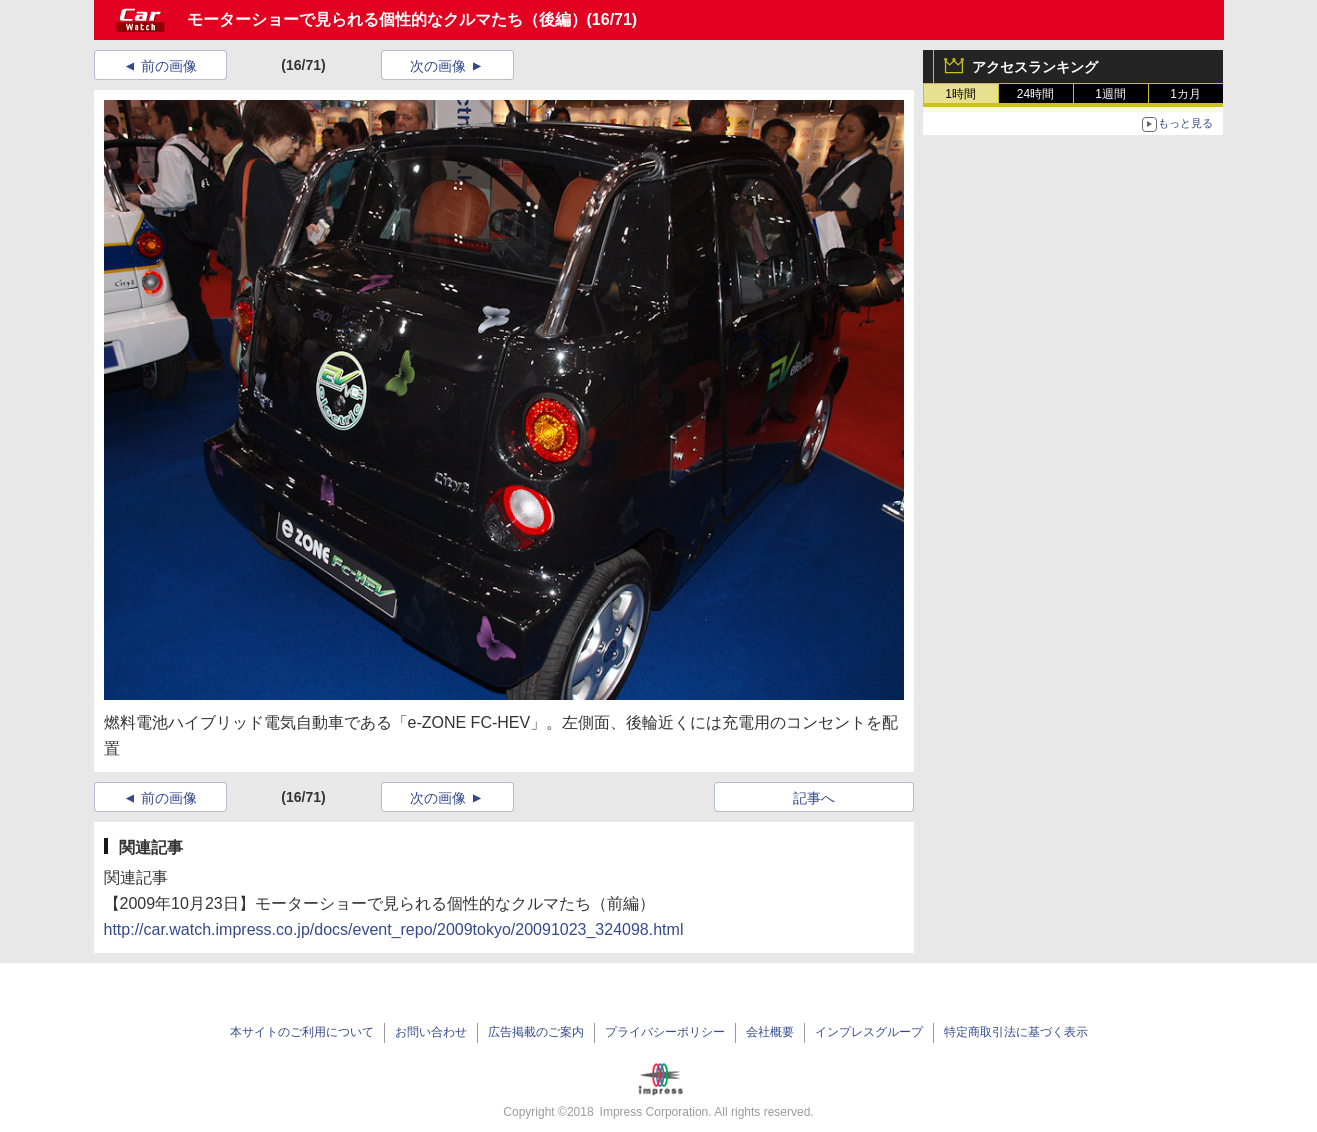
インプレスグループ (869, 1032)
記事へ (814, 798)
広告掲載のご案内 (536, 1032)
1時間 (960, 94)
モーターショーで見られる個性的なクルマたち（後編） (387, 19)
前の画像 (169, 66)
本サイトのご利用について (302, 1032)
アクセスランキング (1035, 67)
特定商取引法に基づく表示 (1016, 1032)
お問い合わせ (431, 1032)
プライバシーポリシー (665, 1032)
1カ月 (1185, 94)
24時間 (1035, 94)
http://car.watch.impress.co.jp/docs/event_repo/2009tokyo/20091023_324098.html (394, 929)
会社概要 (770, 1032)
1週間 (1110, 94)
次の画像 (438, 66)
